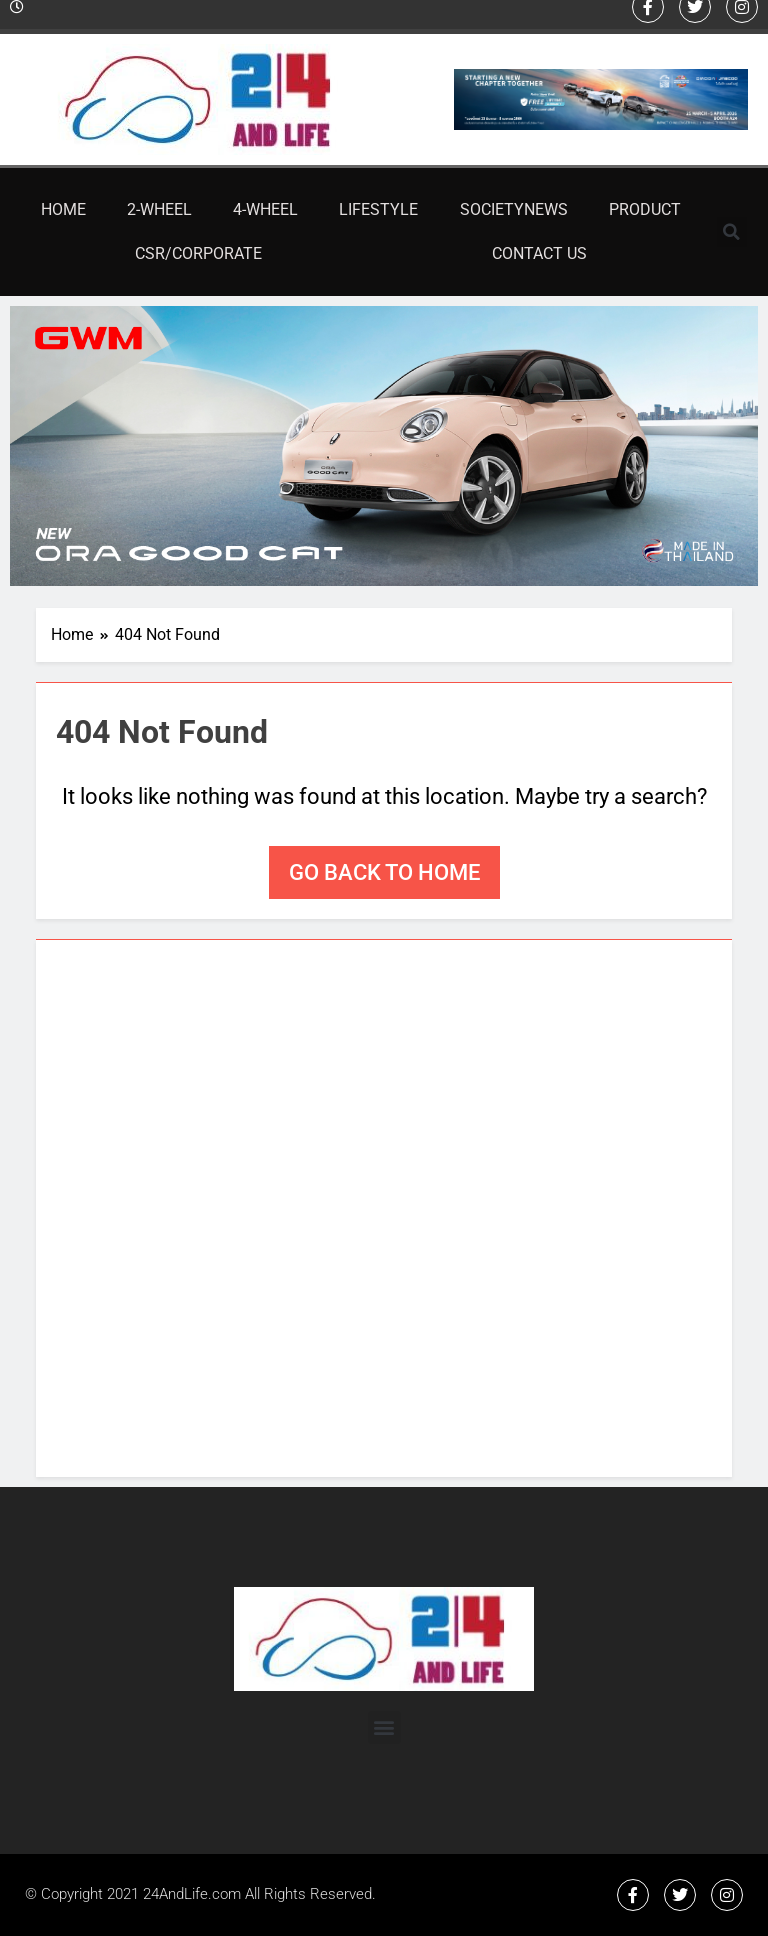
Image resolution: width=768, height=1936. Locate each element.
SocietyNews (514, 209)
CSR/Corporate (198, 253)
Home (63, 209)
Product (645, 209)
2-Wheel (159, 209)
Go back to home (384, 872)
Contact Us (539, 253)
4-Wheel (265, 209)
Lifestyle (378, 209)
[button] (732, 232)
